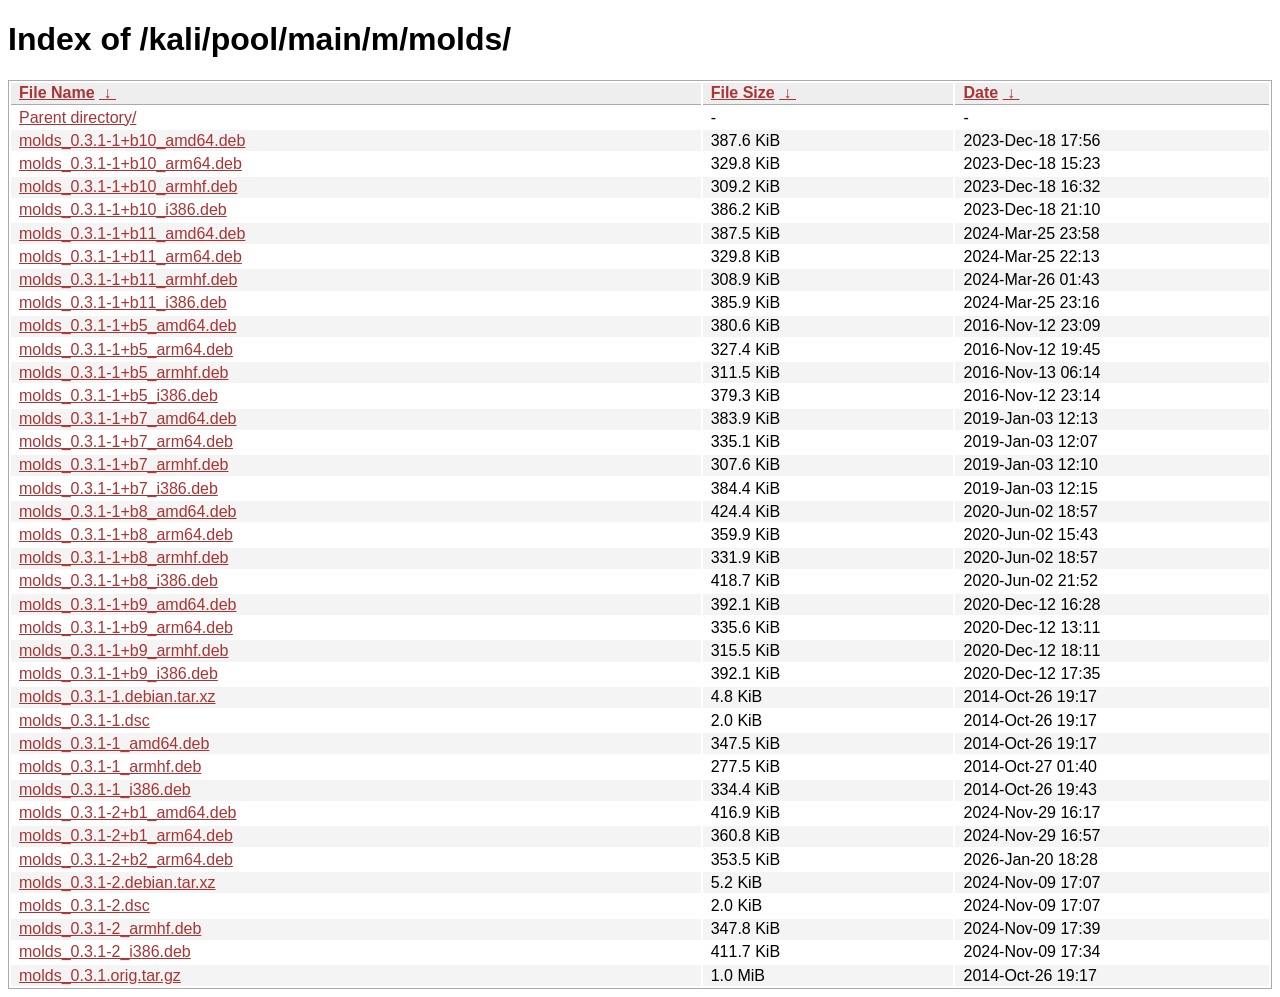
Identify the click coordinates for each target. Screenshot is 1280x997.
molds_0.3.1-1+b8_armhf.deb (123, 557)
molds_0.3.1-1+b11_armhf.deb (128, 279)
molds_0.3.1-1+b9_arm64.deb (126, 627)
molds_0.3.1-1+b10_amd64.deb (132, 140)
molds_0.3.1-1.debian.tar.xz (117, 696)
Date (980, 92)
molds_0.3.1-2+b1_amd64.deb (128, 812)
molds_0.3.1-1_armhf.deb (110, 766)
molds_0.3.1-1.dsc (84, 720)
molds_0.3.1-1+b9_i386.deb (118, 673)
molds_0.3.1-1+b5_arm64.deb (126, 349)
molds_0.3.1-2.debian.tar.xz (117, 882)
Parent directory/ (77, 117)
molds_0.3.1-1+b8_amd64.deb (128, 511)
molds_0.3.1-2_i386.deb (105, 951)
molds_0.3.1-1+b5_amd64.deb (128, 325)
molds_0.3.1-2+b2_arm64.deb (126, 859)
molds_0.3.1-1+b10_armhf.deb (128, 186)
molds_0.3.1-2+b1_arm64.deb (126, 835)
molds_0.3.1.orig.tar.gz (100, 975)
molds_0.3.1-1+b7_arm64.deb (126, 441)
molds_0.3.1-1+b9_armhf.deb (123, 650)
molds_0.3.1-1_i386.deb (105, 789)
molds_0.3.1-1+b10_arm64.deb (130, 163)
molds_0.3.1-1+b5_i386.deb (118, 395)
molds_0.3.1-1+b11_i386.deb (123, 302)
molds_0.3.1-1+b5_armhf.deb (123, 372)
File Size (743, 92)
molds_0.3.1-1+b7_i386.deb (118, 488)
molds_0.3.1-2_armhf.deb (110, 928)
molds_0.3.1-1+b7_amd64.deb (128, 418)
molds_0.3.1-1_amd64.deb (114, 743)
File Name (57, 92)
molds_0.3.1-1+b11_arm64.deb (130, 256)
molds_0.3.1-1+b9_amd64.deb (128, 604)
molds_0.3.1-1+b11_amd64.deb (132, 233)
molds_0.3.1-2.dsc (84, 905)
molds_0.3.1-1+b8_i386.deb (118, 580)
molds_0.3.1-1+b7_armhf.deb (123, 464)
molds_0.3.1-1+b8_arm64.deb (126, 534)
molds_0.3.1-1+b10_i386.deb (123, 209)
